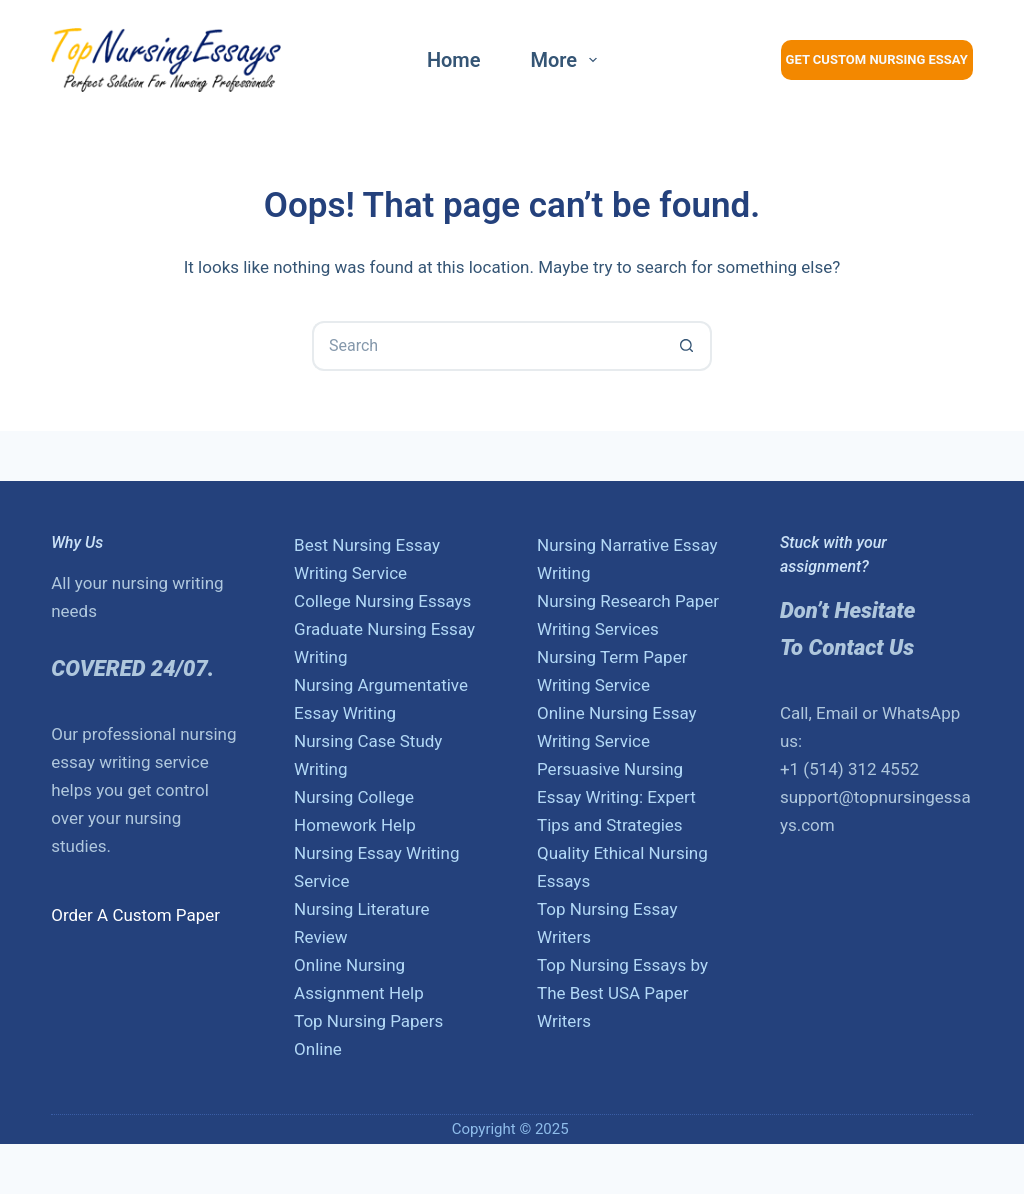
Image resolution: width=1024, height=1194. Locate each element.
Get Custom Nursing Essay (877, 59)
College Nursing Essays (382, 601)
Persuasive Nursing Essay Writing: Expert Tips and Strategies (616, 797)
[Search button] (687, 346)
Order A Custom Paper (135, 915)
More (568, 60)
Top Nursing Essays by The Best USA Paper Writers (622, 993)
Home (454, 60)
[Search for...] (487, 346)
